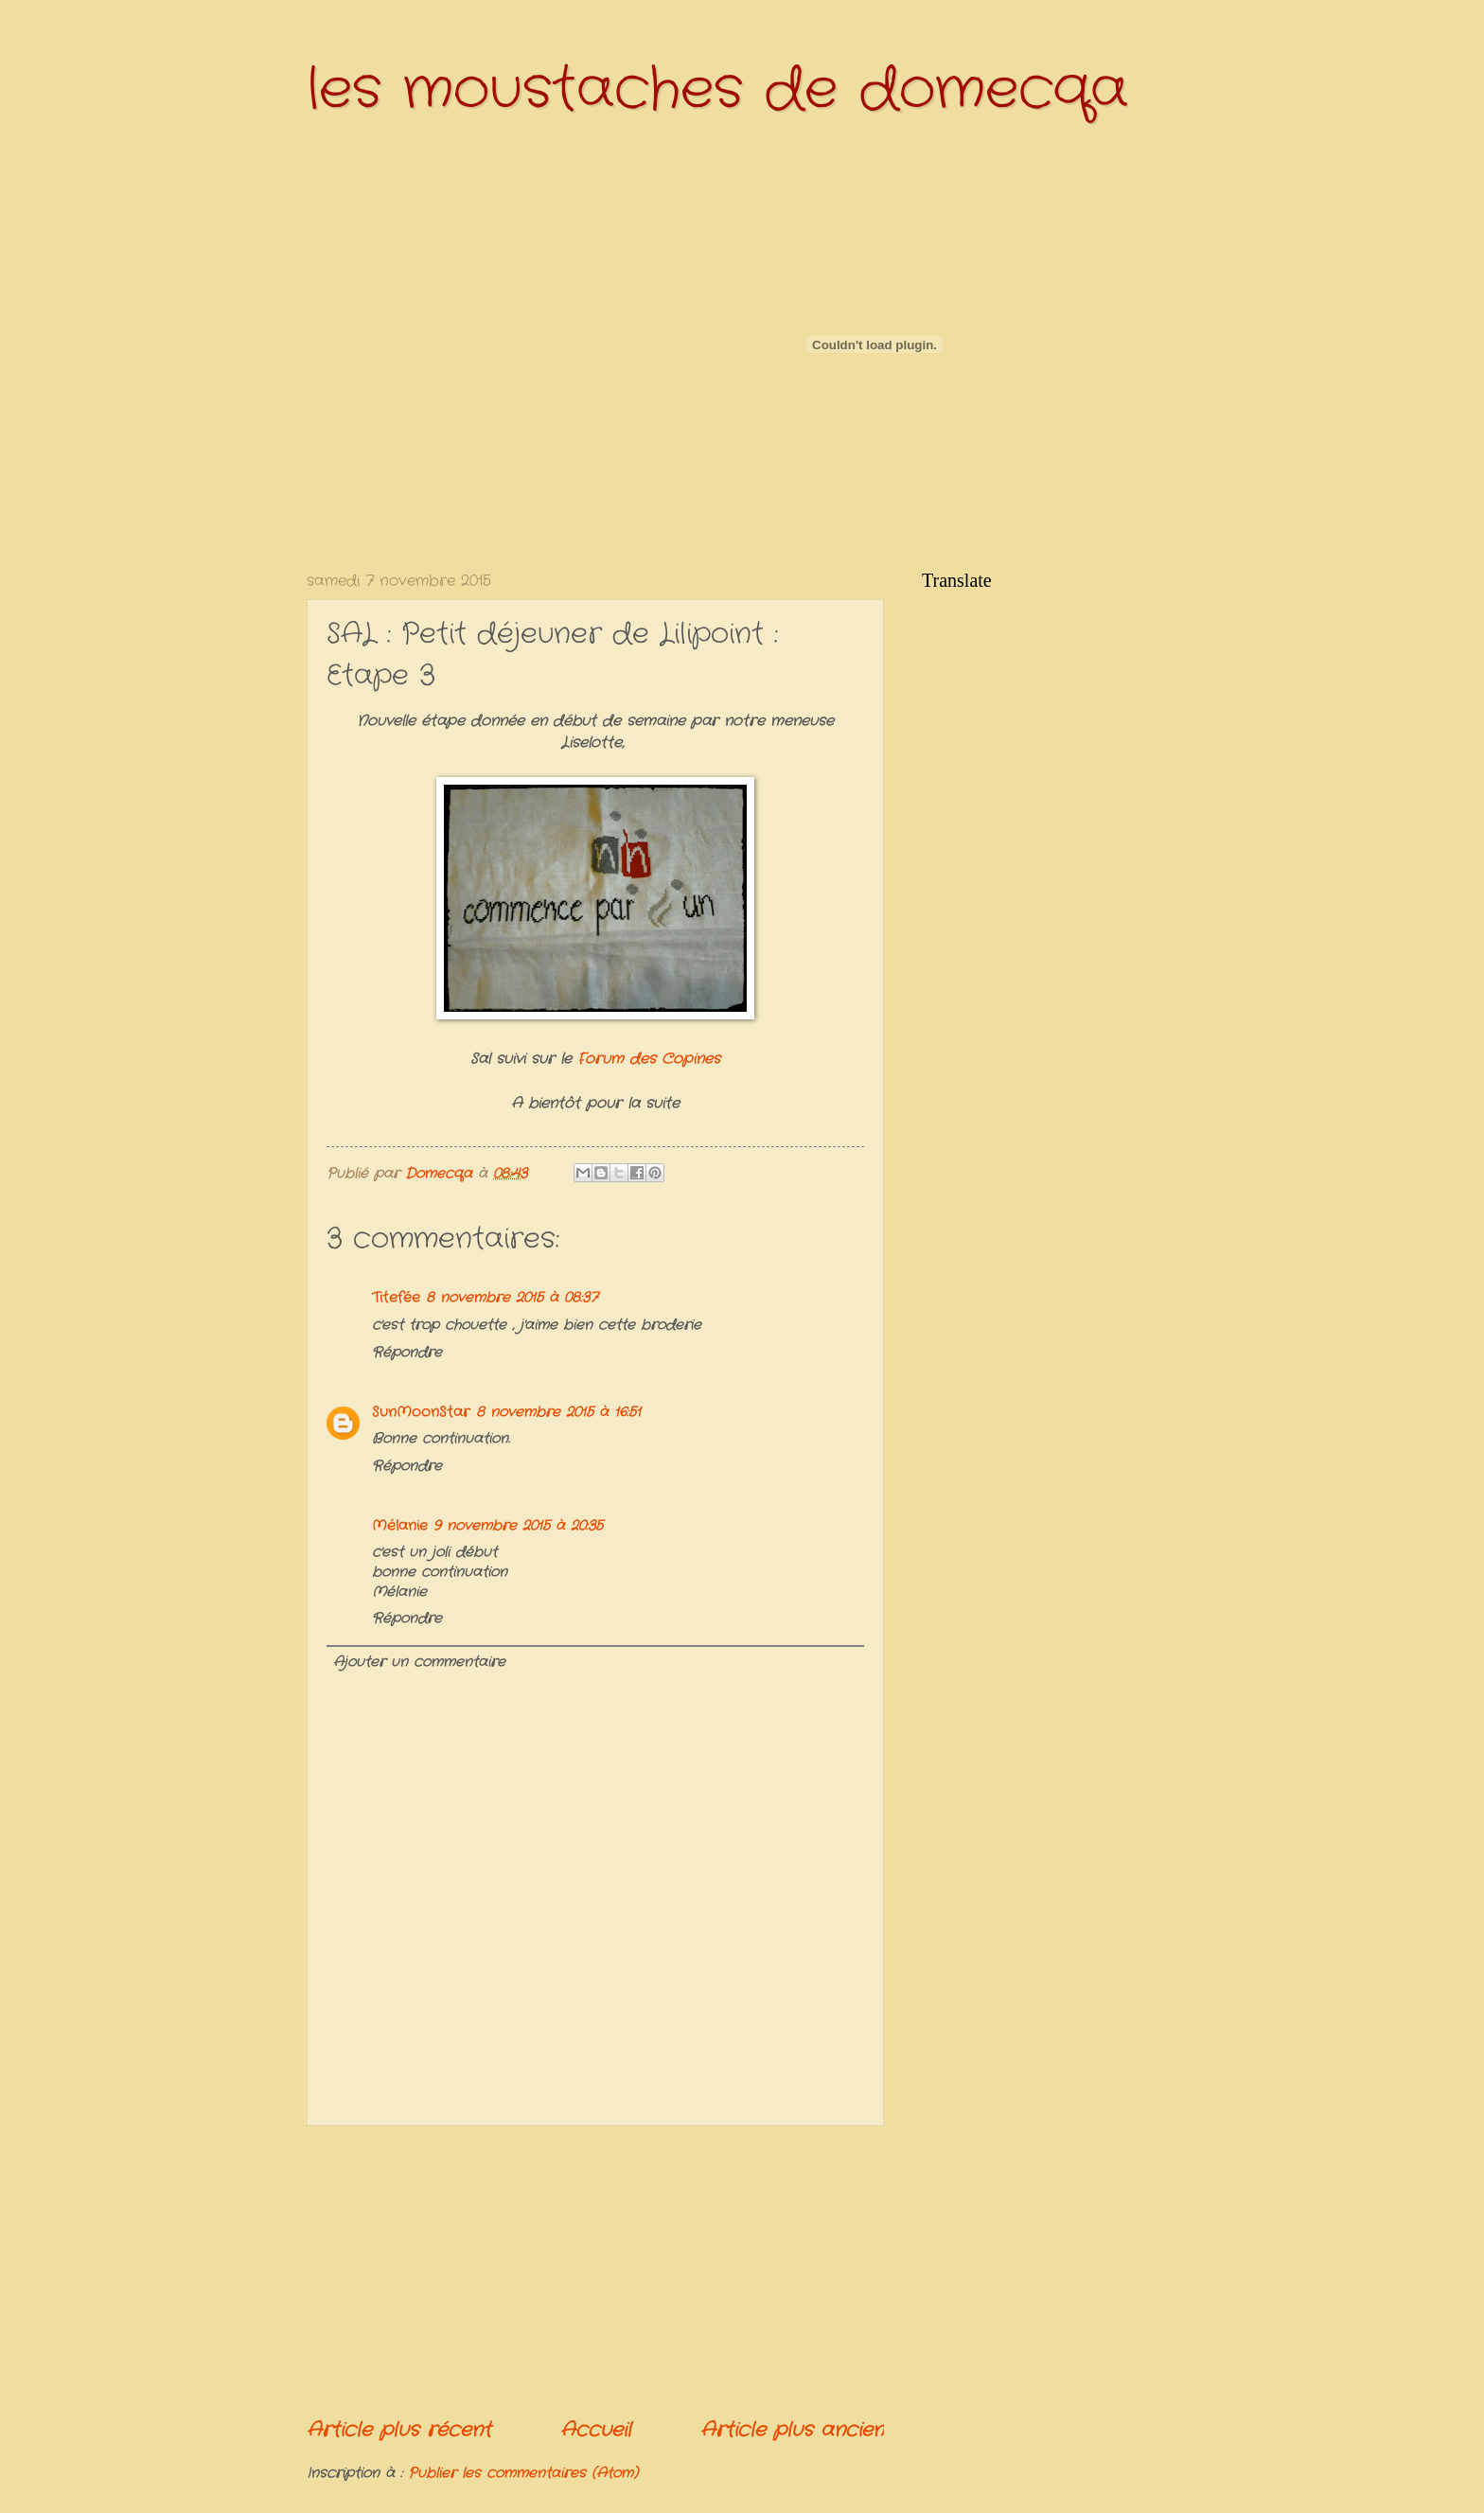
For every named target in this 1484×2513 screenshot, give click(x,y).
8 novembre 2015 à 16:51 (558, 1413)
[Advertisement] (595, 2271)
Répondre (407, 1353)
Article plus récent (399, 2430)
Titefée (396, 1298)
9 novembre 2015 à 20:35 (518, 1526)
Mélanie (400, 1526)
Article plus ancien (792, 2430)
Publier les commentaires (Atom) (523, 2474)
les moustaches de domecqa (717, 90)
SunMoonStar (421, 1413)
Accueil (595, 2430)
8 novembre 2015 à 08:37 (512, 1298)
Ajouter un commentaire (419, 1662)
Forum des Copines (646, 1059)
